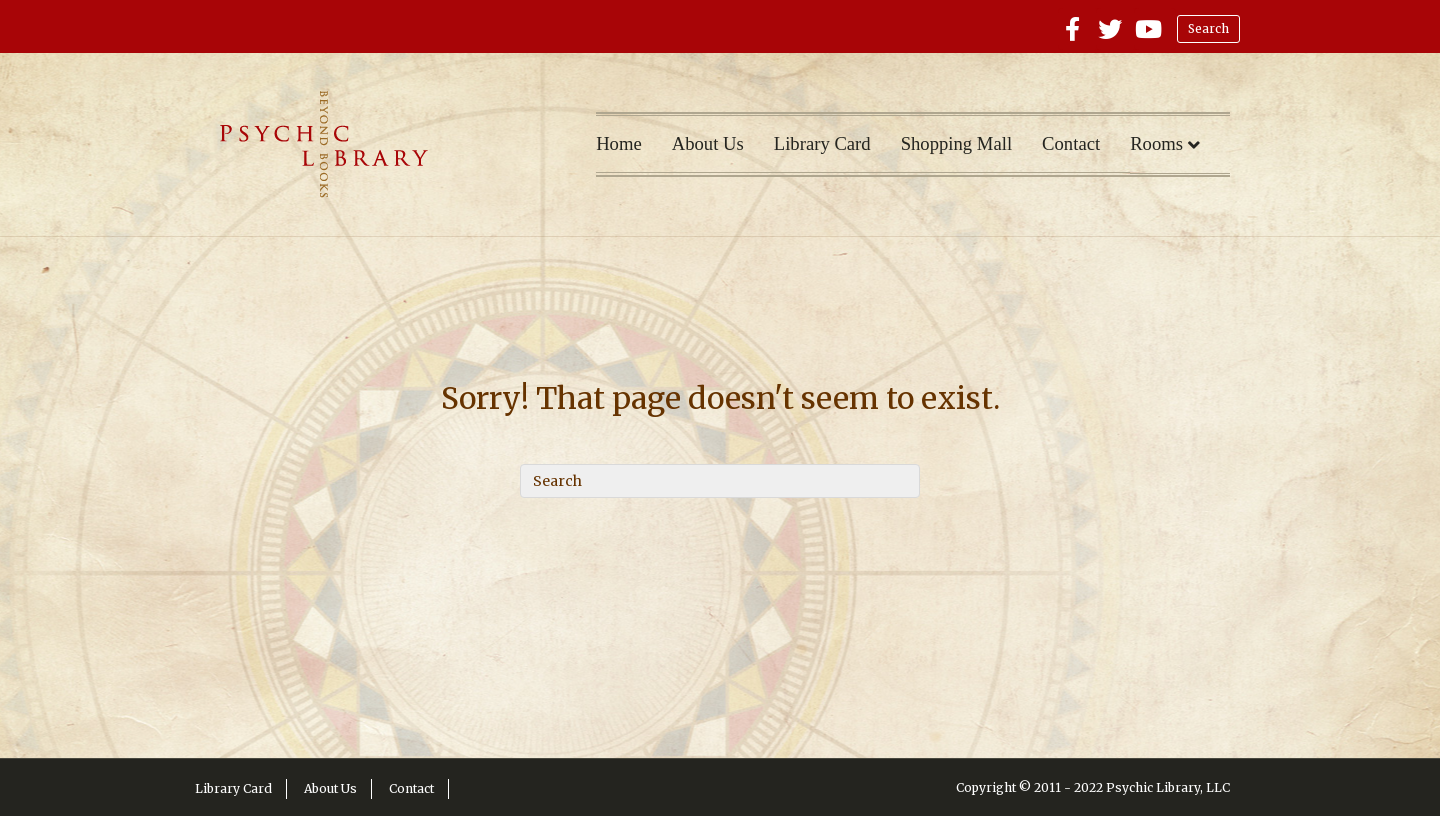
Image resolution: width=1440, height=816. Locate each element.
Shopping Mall (956, 143)
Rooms (1156, 143)
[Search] (720, 481)
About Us (708, 143)
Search (1208, 28)
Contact (1071, 143)
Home (619, 143)
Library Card (822, 143)
